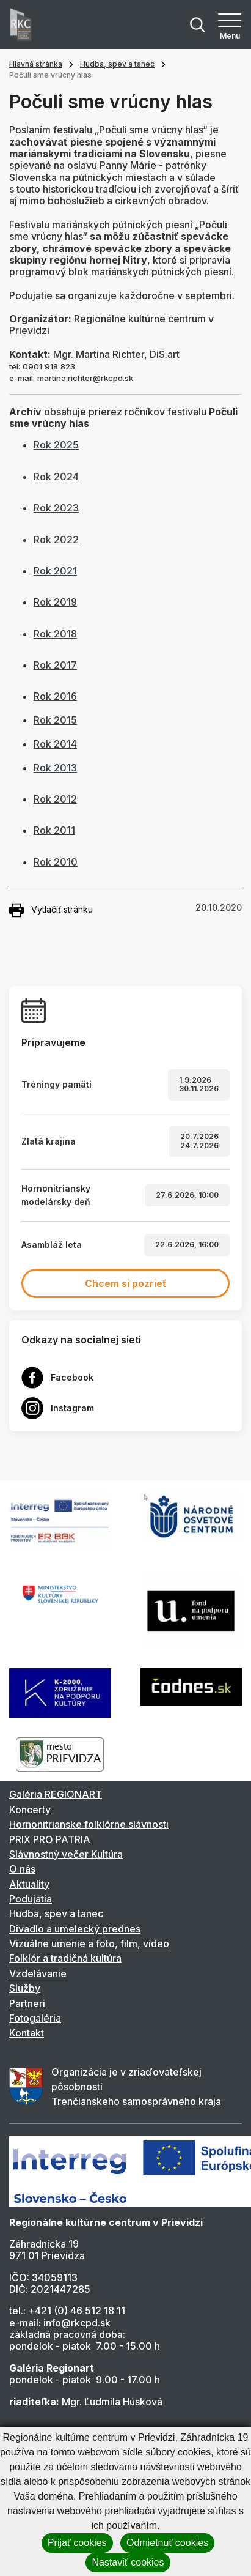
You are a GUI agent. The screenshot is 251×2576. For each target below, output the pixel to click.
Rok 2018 (55, 634)
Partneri (27, 2003)
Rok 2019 (55, 602)
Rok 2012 (55, 799)
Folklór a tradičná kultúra (65, 1958)
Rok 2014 (55, 744)
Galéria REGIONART (55, 1794)
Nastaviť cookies (128, 2562)
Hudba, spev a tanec (117, 64)
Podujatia (30, 1899)
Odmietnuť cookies (167, 2542)
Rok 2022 (56, 539)
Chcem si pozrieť (126, 1283)
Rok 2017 (55, 665)
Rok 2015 (55, 720)
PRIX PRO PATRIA (49, 1839)
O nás (22, 1869)
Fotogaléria (35, 2018)
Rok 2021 (55, 571)
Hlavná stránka (35, 64)
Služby (24, 1988)
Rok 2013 (55, 768)
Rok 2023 (56, 508)
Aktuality (29, 1884)
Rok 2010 (56, 862)
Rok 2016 (55, 696)
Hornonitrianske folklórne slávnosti (89, 1824)
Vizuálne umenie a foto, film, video (89, 1943)
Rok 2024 (56, 476)
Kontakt (26, 2033)
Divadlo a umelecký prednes (74, 1929)
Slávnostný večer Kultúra (66, 1854)
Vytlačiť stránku (51, 910)
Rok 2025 (56, 445)
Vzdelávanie (38, 1973)
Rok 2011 (54, 830)
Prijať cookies (77, 2542)
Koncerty (30, 1809)
